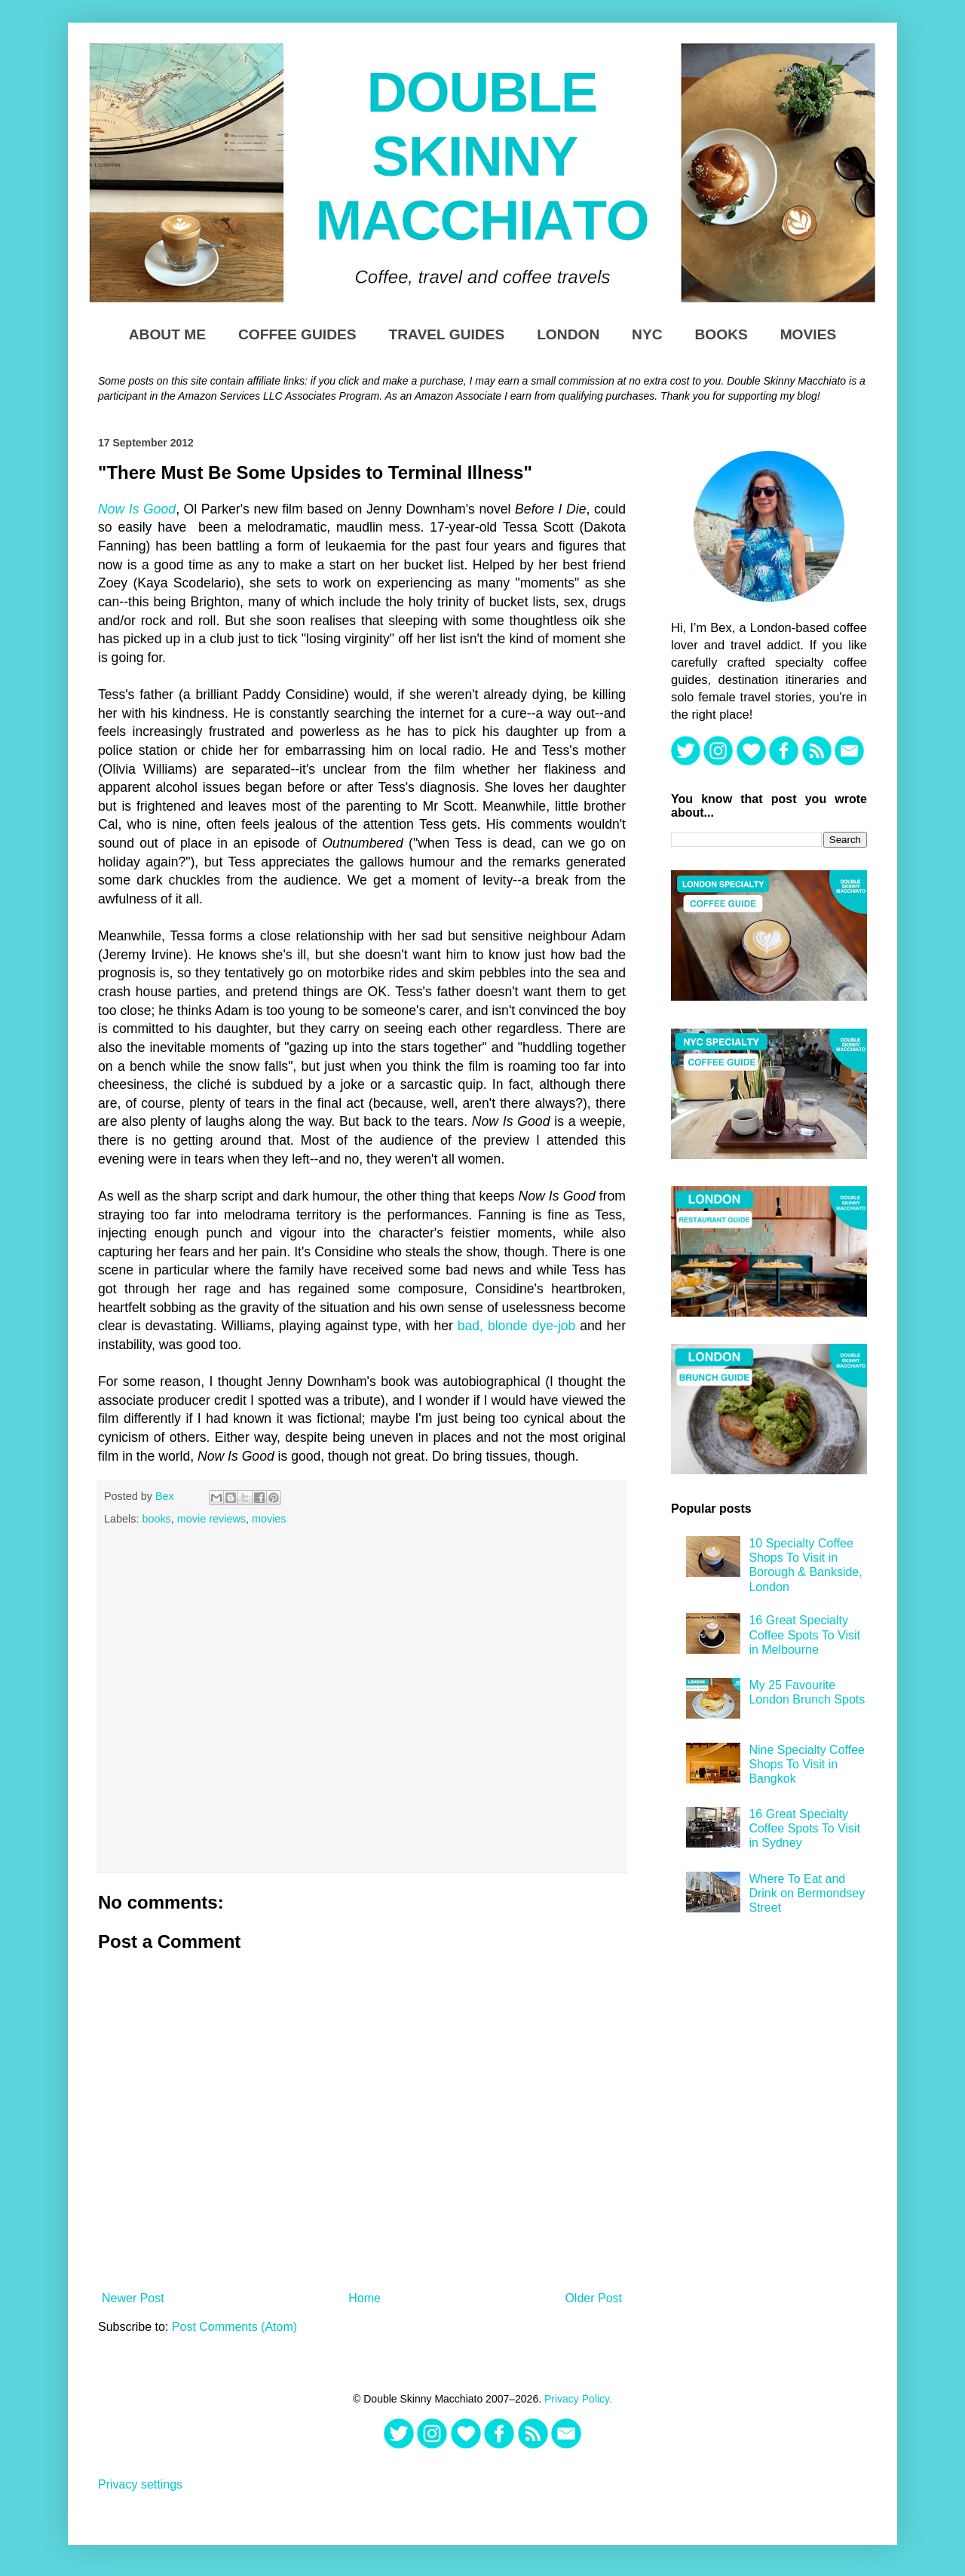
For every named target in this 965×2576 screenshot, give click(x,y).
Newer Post (133, 2298)
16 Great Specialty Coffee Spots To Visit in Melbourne (804, 1634)
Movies (808, 334)
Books (720, 334)
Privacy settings (140, 2484)
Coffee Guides (297, 334)
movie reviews (211, 1519)
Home (364, 2298)
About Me (167, 334)
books (156, 1519)
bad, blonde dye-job (517, 1325)
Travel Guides (446, 334)
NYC (647, 334)
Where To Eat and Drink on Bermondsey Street (807, 1893)
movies (269, 1519)
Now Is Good (137, 509)
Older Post (593, 2298)
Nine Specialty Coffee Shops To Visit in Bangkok (807, 1764)
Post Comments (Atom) (234, 2326)
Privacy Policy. (578, 2399)
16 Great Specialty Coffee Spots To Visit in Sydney (804, 1828)
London (568, 334)
